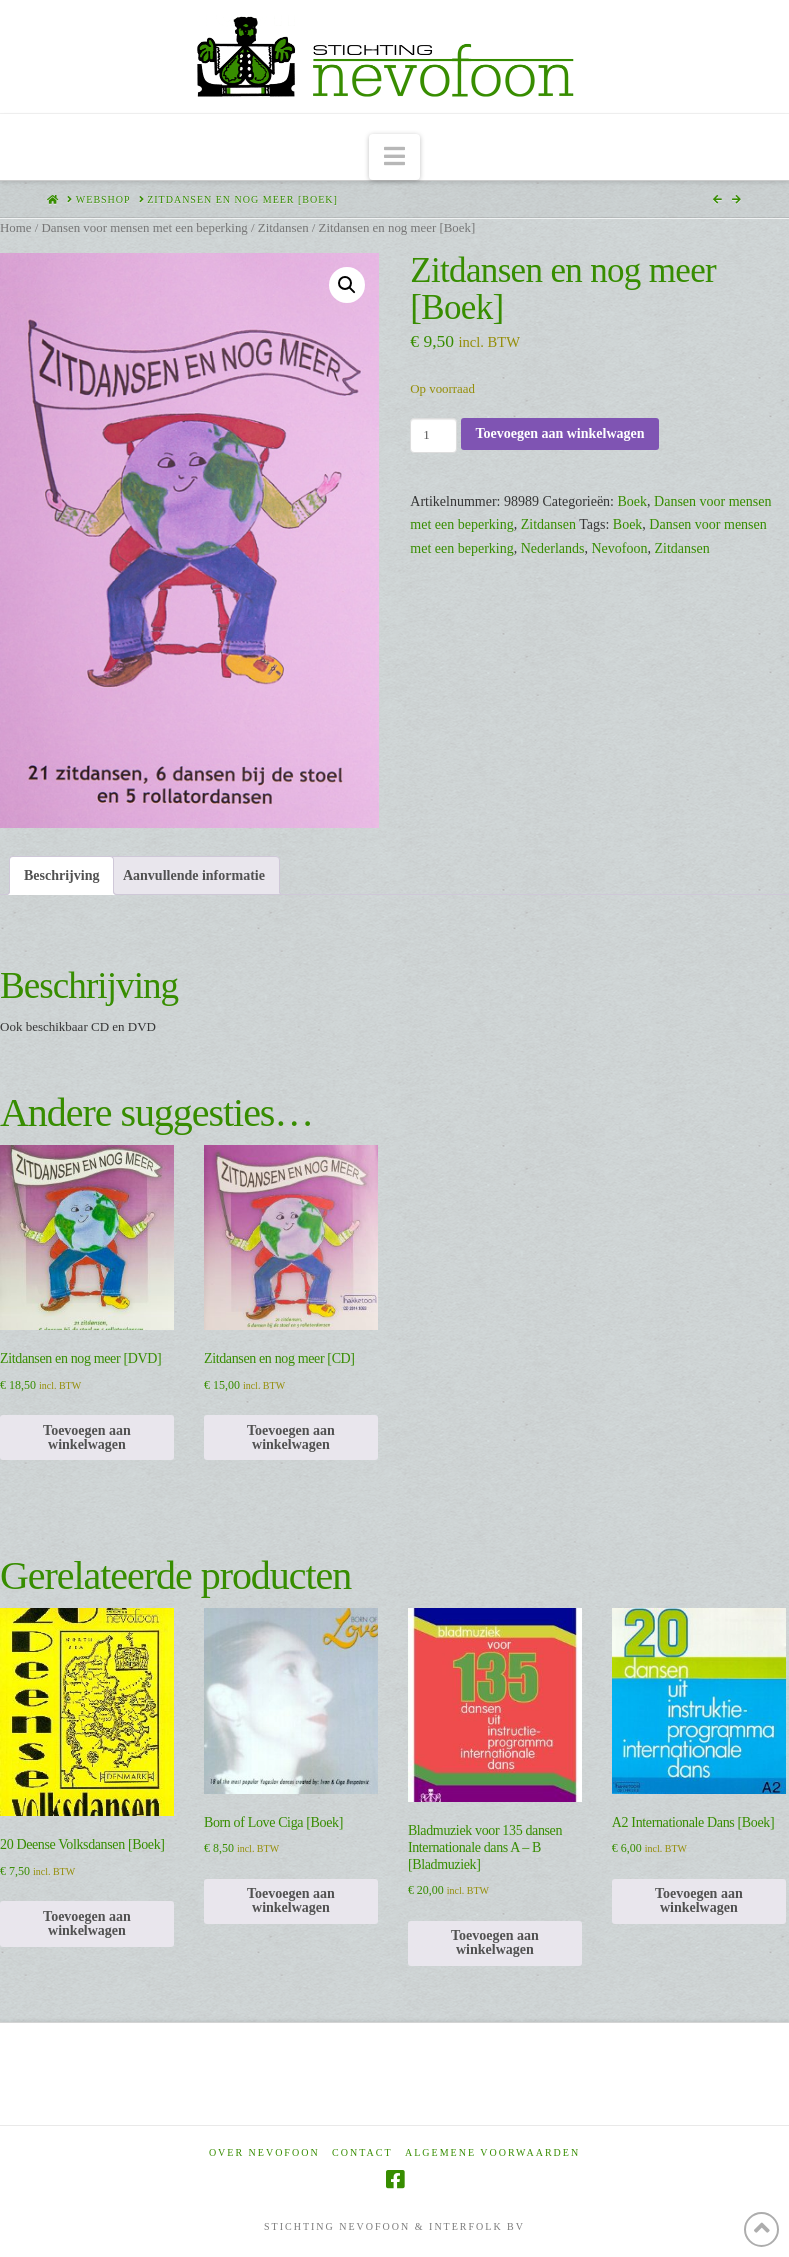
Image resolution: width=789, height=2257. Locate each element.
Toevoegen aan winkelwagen (559, 433)
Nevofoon (619, 548)
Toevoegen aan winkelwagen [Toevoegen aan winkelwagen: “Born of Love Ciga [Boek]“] (291, 1900)
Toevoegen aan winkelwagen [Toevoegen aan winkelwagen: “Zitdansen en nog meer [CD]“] (291, 1437)
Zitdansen (283, 228)
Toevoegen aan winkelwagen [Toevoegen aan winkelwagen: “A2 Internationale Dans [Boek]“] (699, 1900)
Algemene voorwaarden (492, 2152)
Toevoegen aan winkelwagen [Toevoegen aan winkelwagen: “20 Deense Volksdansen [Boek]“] (87, 1923)
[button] (394, 157)
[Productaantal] (433, 435)
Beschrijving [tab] (61, 875)
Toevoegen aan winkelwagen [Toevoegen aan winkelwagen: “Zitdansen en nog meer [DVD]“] (87, 1437)
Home (15, 228)
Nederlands (553, 548)
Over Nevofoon (264, 2152)
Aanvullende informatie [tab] (194, 875)
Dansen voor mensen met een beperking (144, 228)
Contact (362, 2152)
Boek (633, 501)
